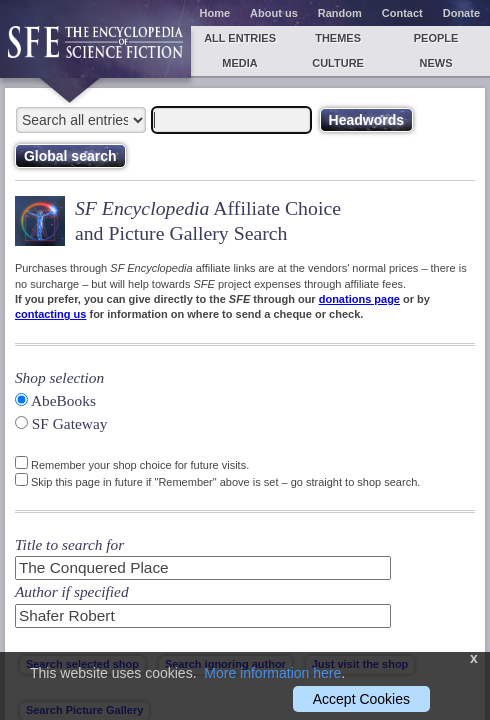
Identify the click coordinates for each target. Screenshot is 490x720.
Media (239, 63)
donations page (359, 299)
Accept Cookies (361, 699)
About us (274, 13)
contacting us (51, 314)
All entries (240, 38)
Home (215, 13)
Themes (338, 38)
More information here (272, 673)
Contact (402, 13)
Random (340, 13)
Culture (338, 63)
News (436, 63)
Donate (461, 13)
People (436, 38)
